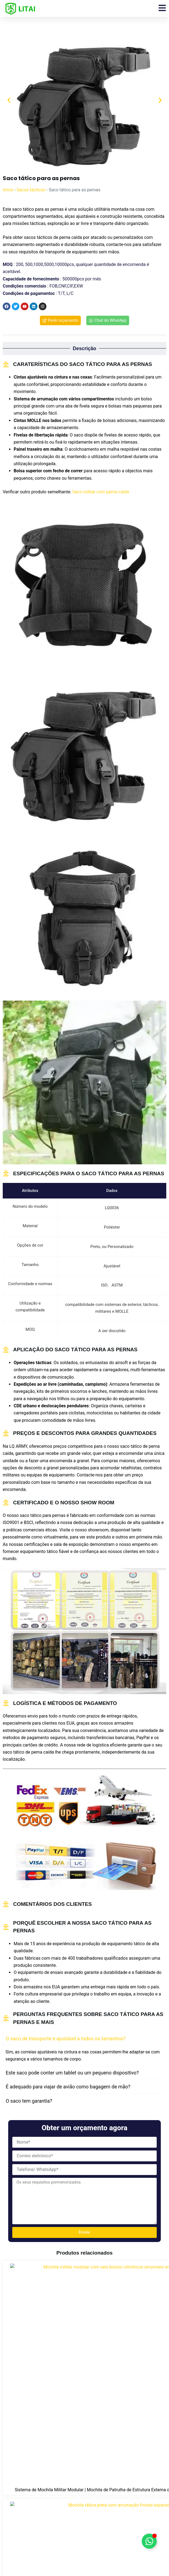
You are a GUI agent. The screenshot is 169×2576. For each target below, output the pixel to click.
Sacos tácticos (31, 189)
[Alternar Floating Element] (149, 2541)
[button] (8, 100)
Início (8, 189)
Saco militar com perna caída (100, 491)
